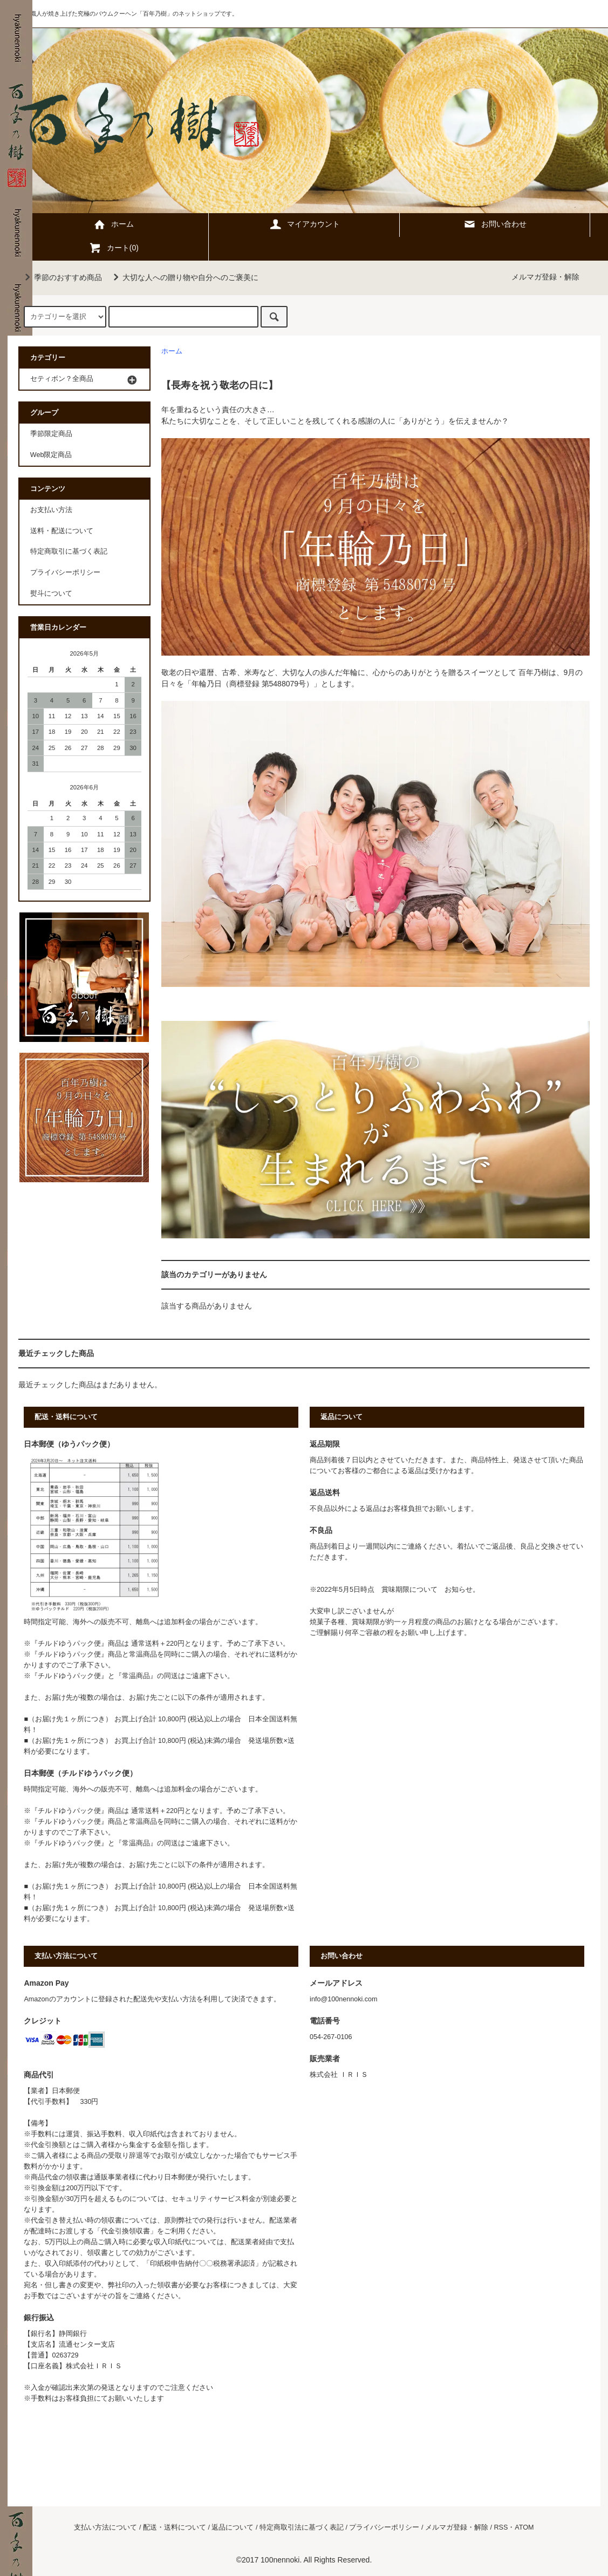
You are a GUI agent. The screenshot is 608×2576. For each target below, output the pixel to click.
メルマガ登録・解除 (545, 276)
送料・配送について (61, 531)
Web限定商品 (51, 455)
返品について (232, 2527)
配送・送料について (174, 2527)
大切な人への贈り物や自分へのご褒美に (184, 277)
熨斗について (51, 593)
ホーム (113, 223)
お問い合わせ (495, 223)
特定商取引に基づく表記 (68, 551)
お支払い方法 (51, 510)
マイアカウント (304, 223)
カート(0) (113, 247)
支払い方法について (105, 2527)
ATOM (524, 2527)
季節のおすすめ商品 (61, 277)
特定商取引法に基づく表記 (301, 2527)
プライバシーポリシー (65, 572)
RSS (501, 2527)
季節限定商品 (51, 434)
